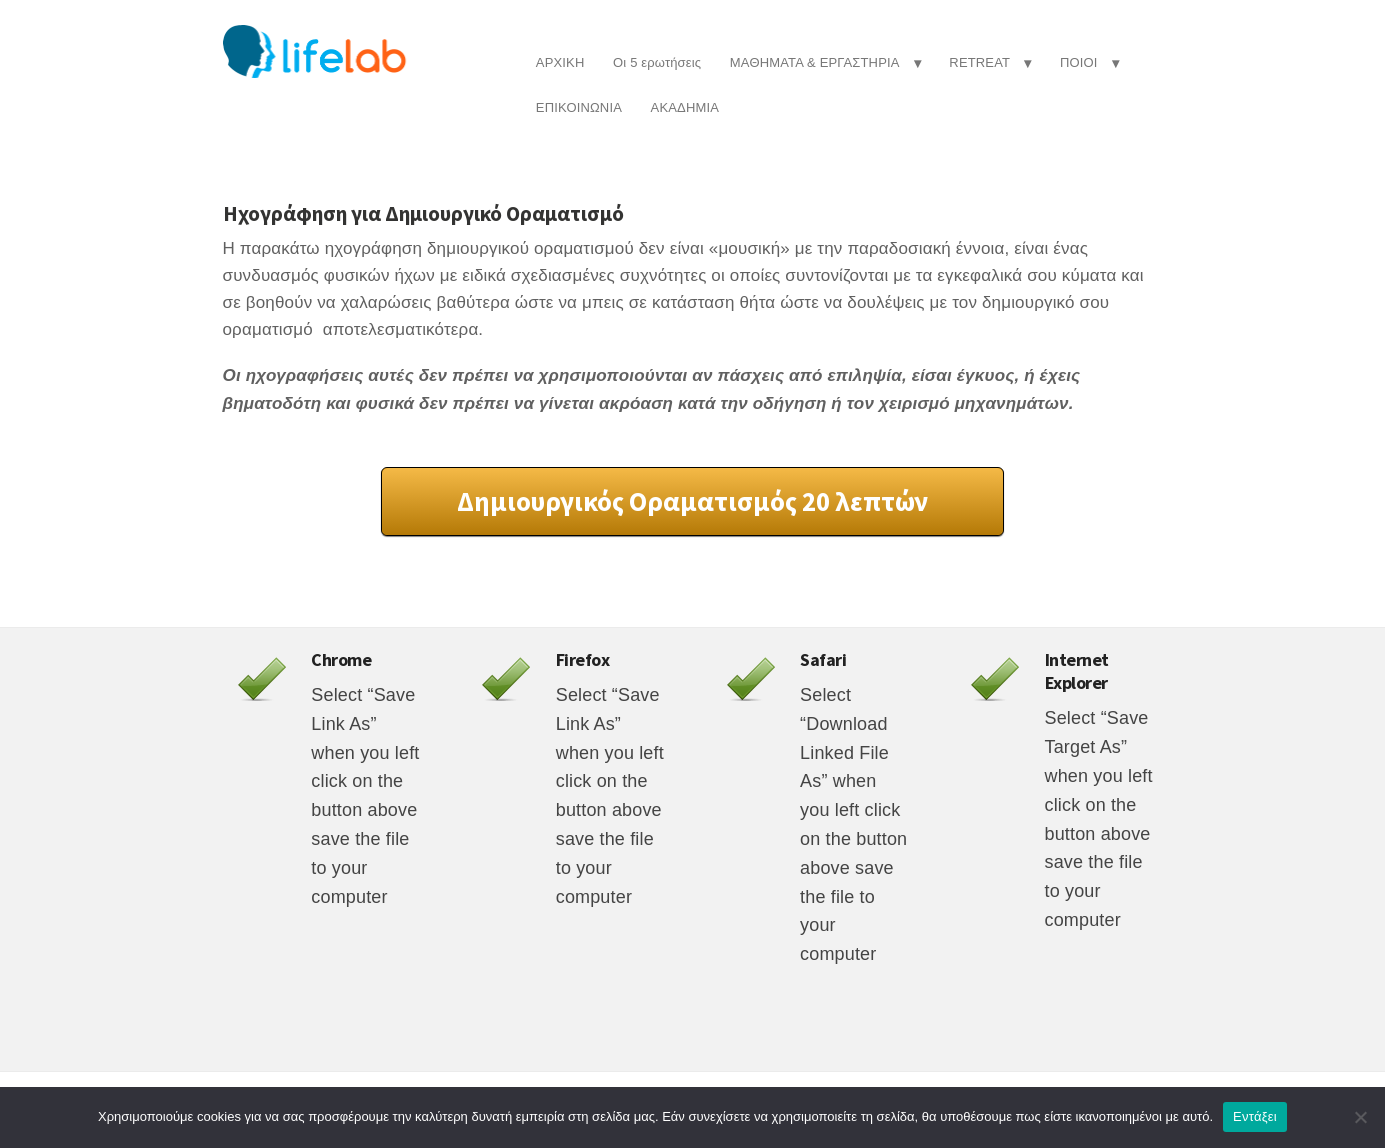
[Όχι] (1360, 1117)
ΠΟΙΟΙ (1079, 62)
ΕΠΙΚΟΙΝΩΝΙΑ (579, 107)
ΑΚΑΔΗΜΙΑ (685, 107)
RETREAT (979, 62)
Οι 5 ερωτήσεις (657, 62)
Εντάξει (1255, 1116)
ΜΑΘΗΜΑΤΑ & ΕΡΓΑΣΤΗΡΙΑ (815, 62)
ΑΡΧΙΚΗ (560, 62)
